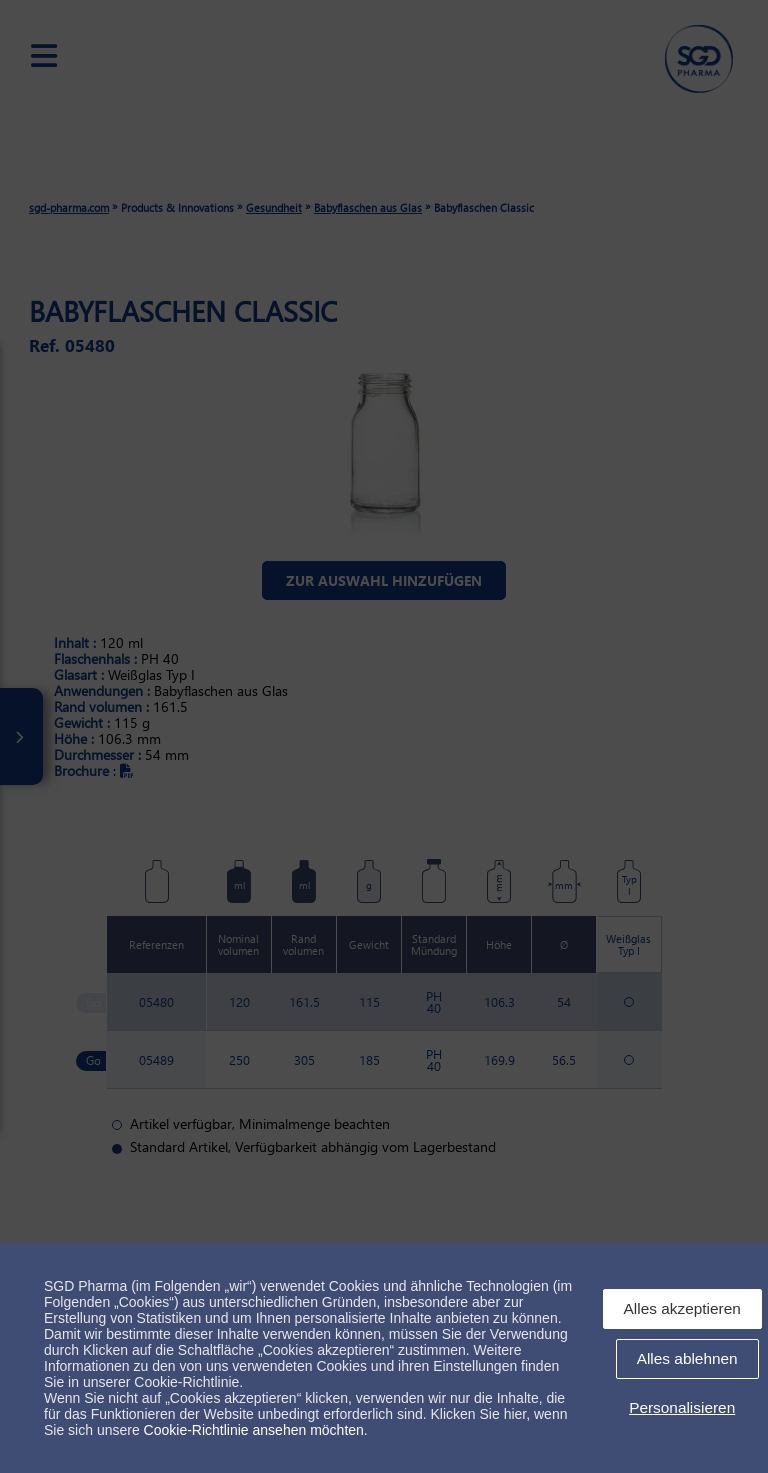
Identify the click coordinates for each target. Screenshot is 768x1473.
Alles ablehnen (687, 1358)
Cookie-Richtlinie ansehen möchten (254, 1430)
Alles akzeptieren (682, 1308)
